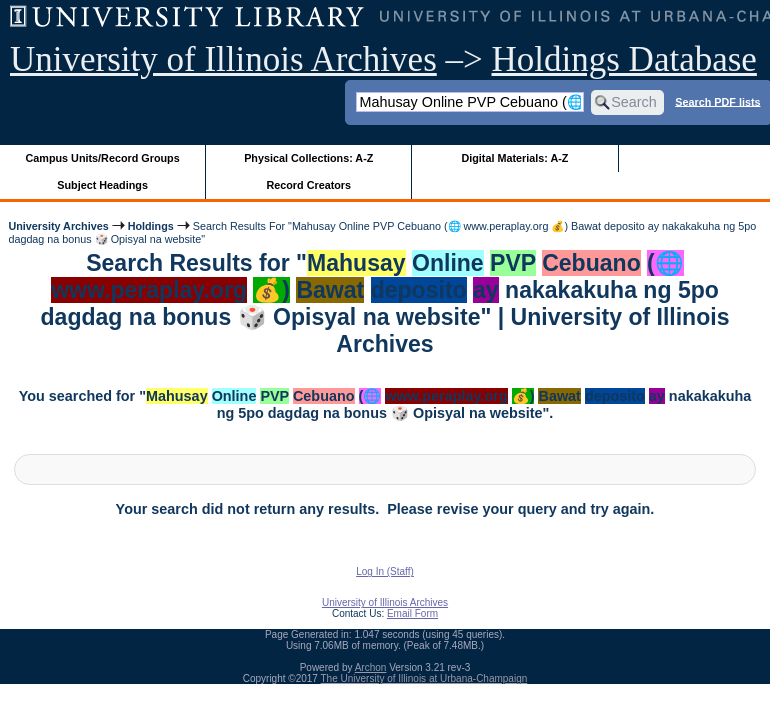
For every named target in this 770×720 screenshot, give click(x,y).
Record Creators (308, 185)
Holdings (151, 226)
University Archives (58, 226)
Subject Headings (102, 185)
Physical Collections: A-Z (308, 158)
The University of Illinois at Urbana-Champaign (424, 678)
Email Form (412, 613)
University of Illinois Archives (223, 59)
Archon (371, 667)
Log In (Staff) (385, 571)
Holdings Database (624, 59)
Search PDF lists (717, 101)
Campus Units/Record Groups (103, 158)
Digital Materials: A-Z (514, 158)
